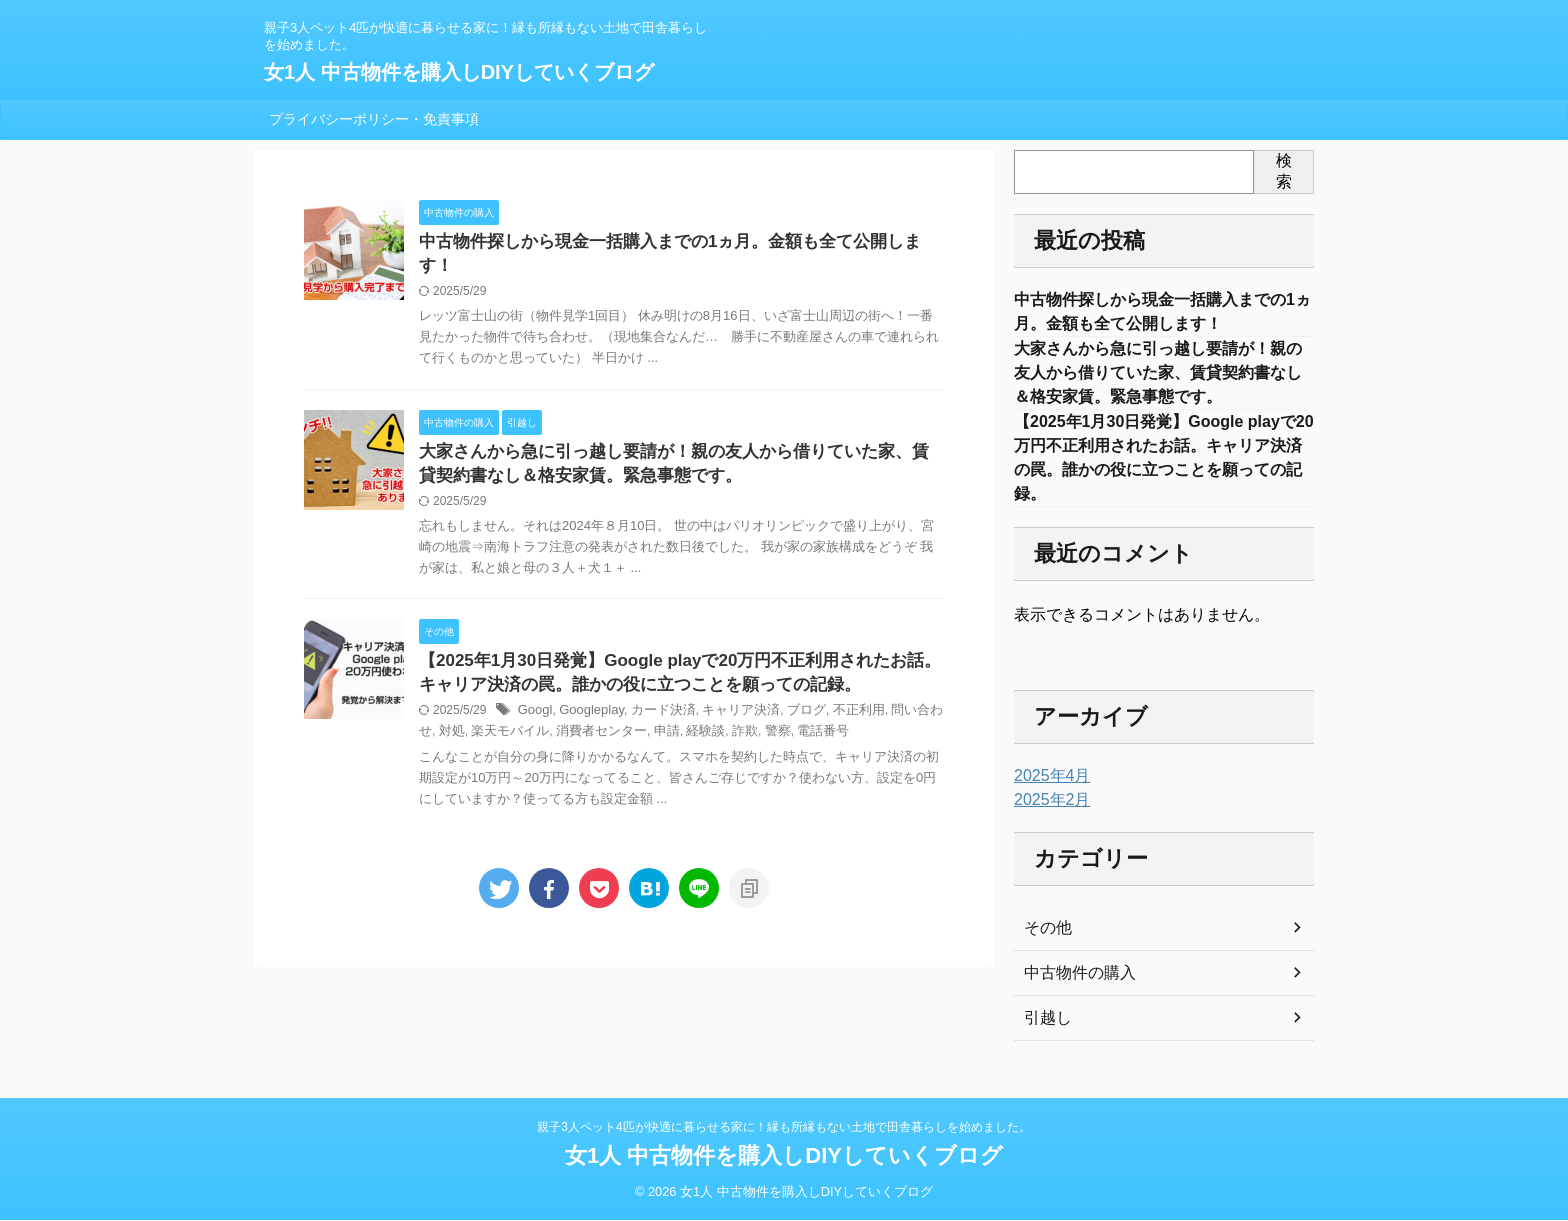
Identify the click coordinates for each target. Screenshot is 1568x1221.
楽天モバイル (486, 717)
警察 (735, 717)
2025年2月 (1047, 818)
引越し (1045, 1036)
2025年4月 (1047, 794)
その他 (1045, 946)
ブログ (786, 696)
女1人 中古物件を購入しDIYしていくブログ (459, 72)
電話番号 (778, 717)
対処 (431, 717)
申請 (631, 717)
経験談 (668, 717)
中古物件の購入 (1073, 991)
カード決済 (653, 696)
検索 (1284, 171)
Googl (534, 696)
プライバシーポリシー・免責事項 (374, 119)
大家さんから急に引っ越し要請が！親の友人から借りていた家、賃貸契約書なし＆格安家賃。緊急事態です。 (1158, 379)
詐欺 (704, 717)
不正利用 (835, 696)
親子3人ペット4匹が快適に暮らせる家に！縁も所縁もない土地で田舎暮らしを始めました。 (783, 1128)
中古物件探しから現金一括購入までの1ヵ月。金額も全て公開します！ (671, 242)
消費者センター (570, 717)
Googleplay (586, 696)
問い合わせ (896, 696)
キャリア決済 (726, 696)
